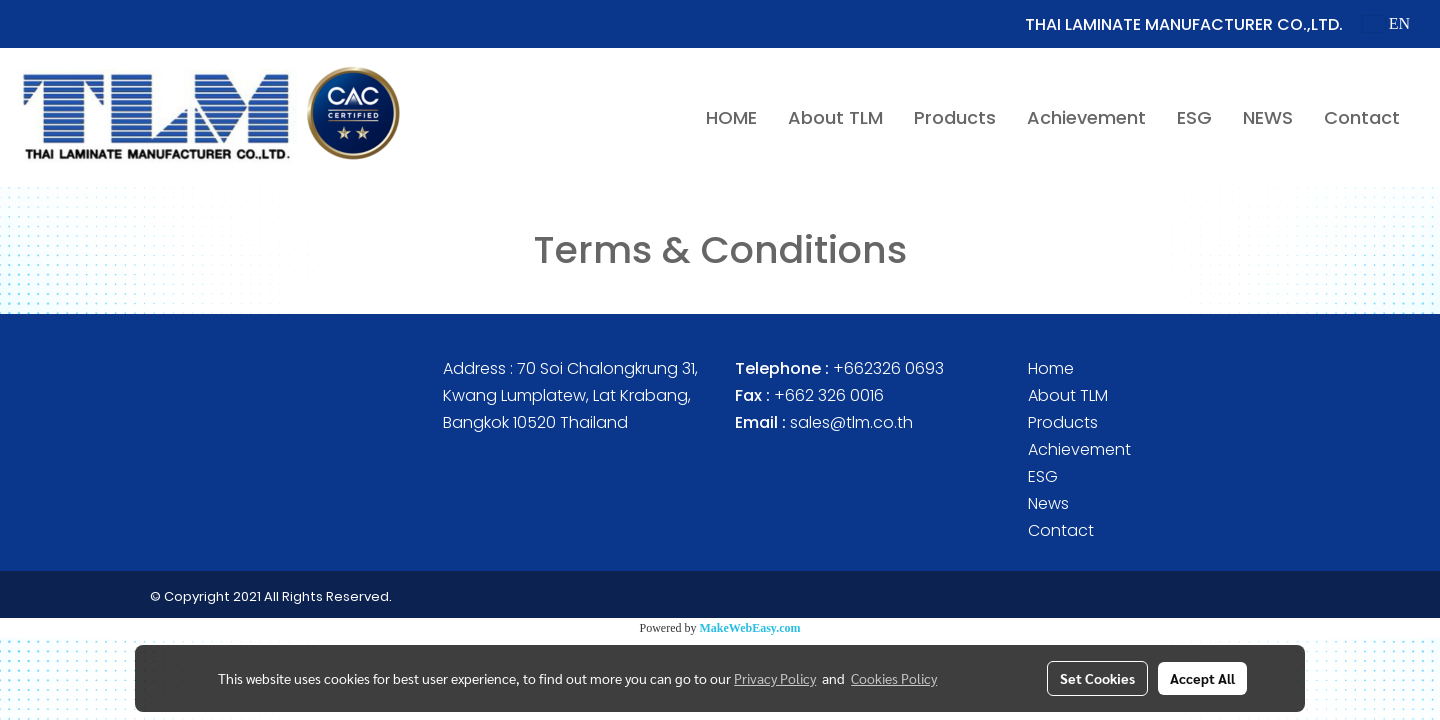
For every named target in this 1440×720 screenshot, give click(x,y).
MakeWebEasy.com (750, 628)
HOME (731, 117)
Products (955, 117)
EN (1386, 23)
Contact (1362, 117)
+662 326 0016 (829, 395)
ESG (1194, 117)
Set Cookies (1097, 678)
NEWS (1268, 117)
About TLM (835, 117)
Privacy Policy (775, 678)
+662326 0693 (888, 368)
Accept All (1202, 678)
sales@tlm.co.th (851, 422)
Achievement (1086, 117)
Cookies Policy (894, 678)
